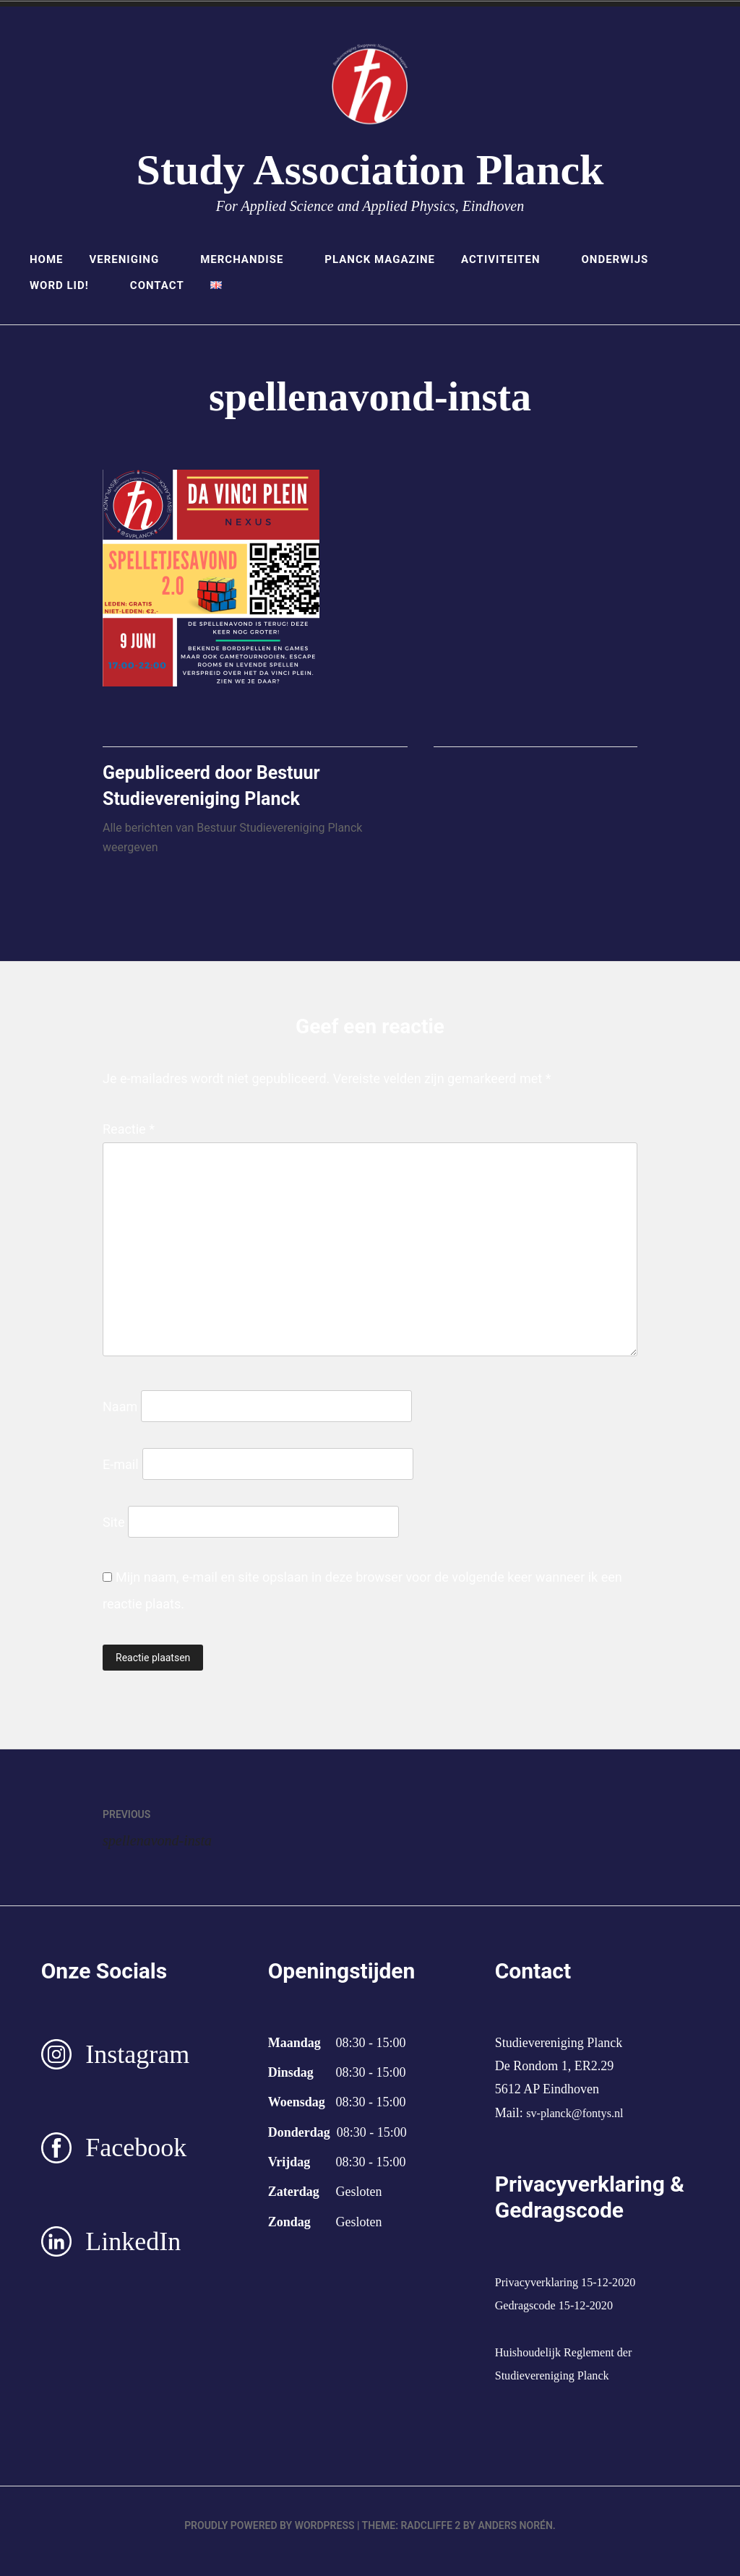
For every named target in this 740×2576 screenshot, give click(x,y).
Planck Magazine (379, 259)
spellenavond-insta (236, 1835)
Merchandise (249, 259)
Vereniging (131, 259)
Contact (157, 285)
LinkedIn (133, 2252)
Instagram (137, 2065)
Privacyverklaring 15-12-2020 (573, 2293)
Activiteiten (508, 259)
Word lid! (67, 285)
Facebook (135, 2159)
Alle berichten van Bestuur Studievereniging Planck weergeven (232, 849)
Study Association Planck (370, 170)
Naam (120, 1417)
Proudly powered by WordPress (269, 2537)
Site (114, 1533)
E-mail (121, 1475)
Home (47, 259)
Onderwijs (622, 259)
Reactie (129, 1139)
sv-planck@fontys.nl (580, 2123)
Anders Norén (515, 2537)
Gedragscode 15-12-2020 (561, 2316)
